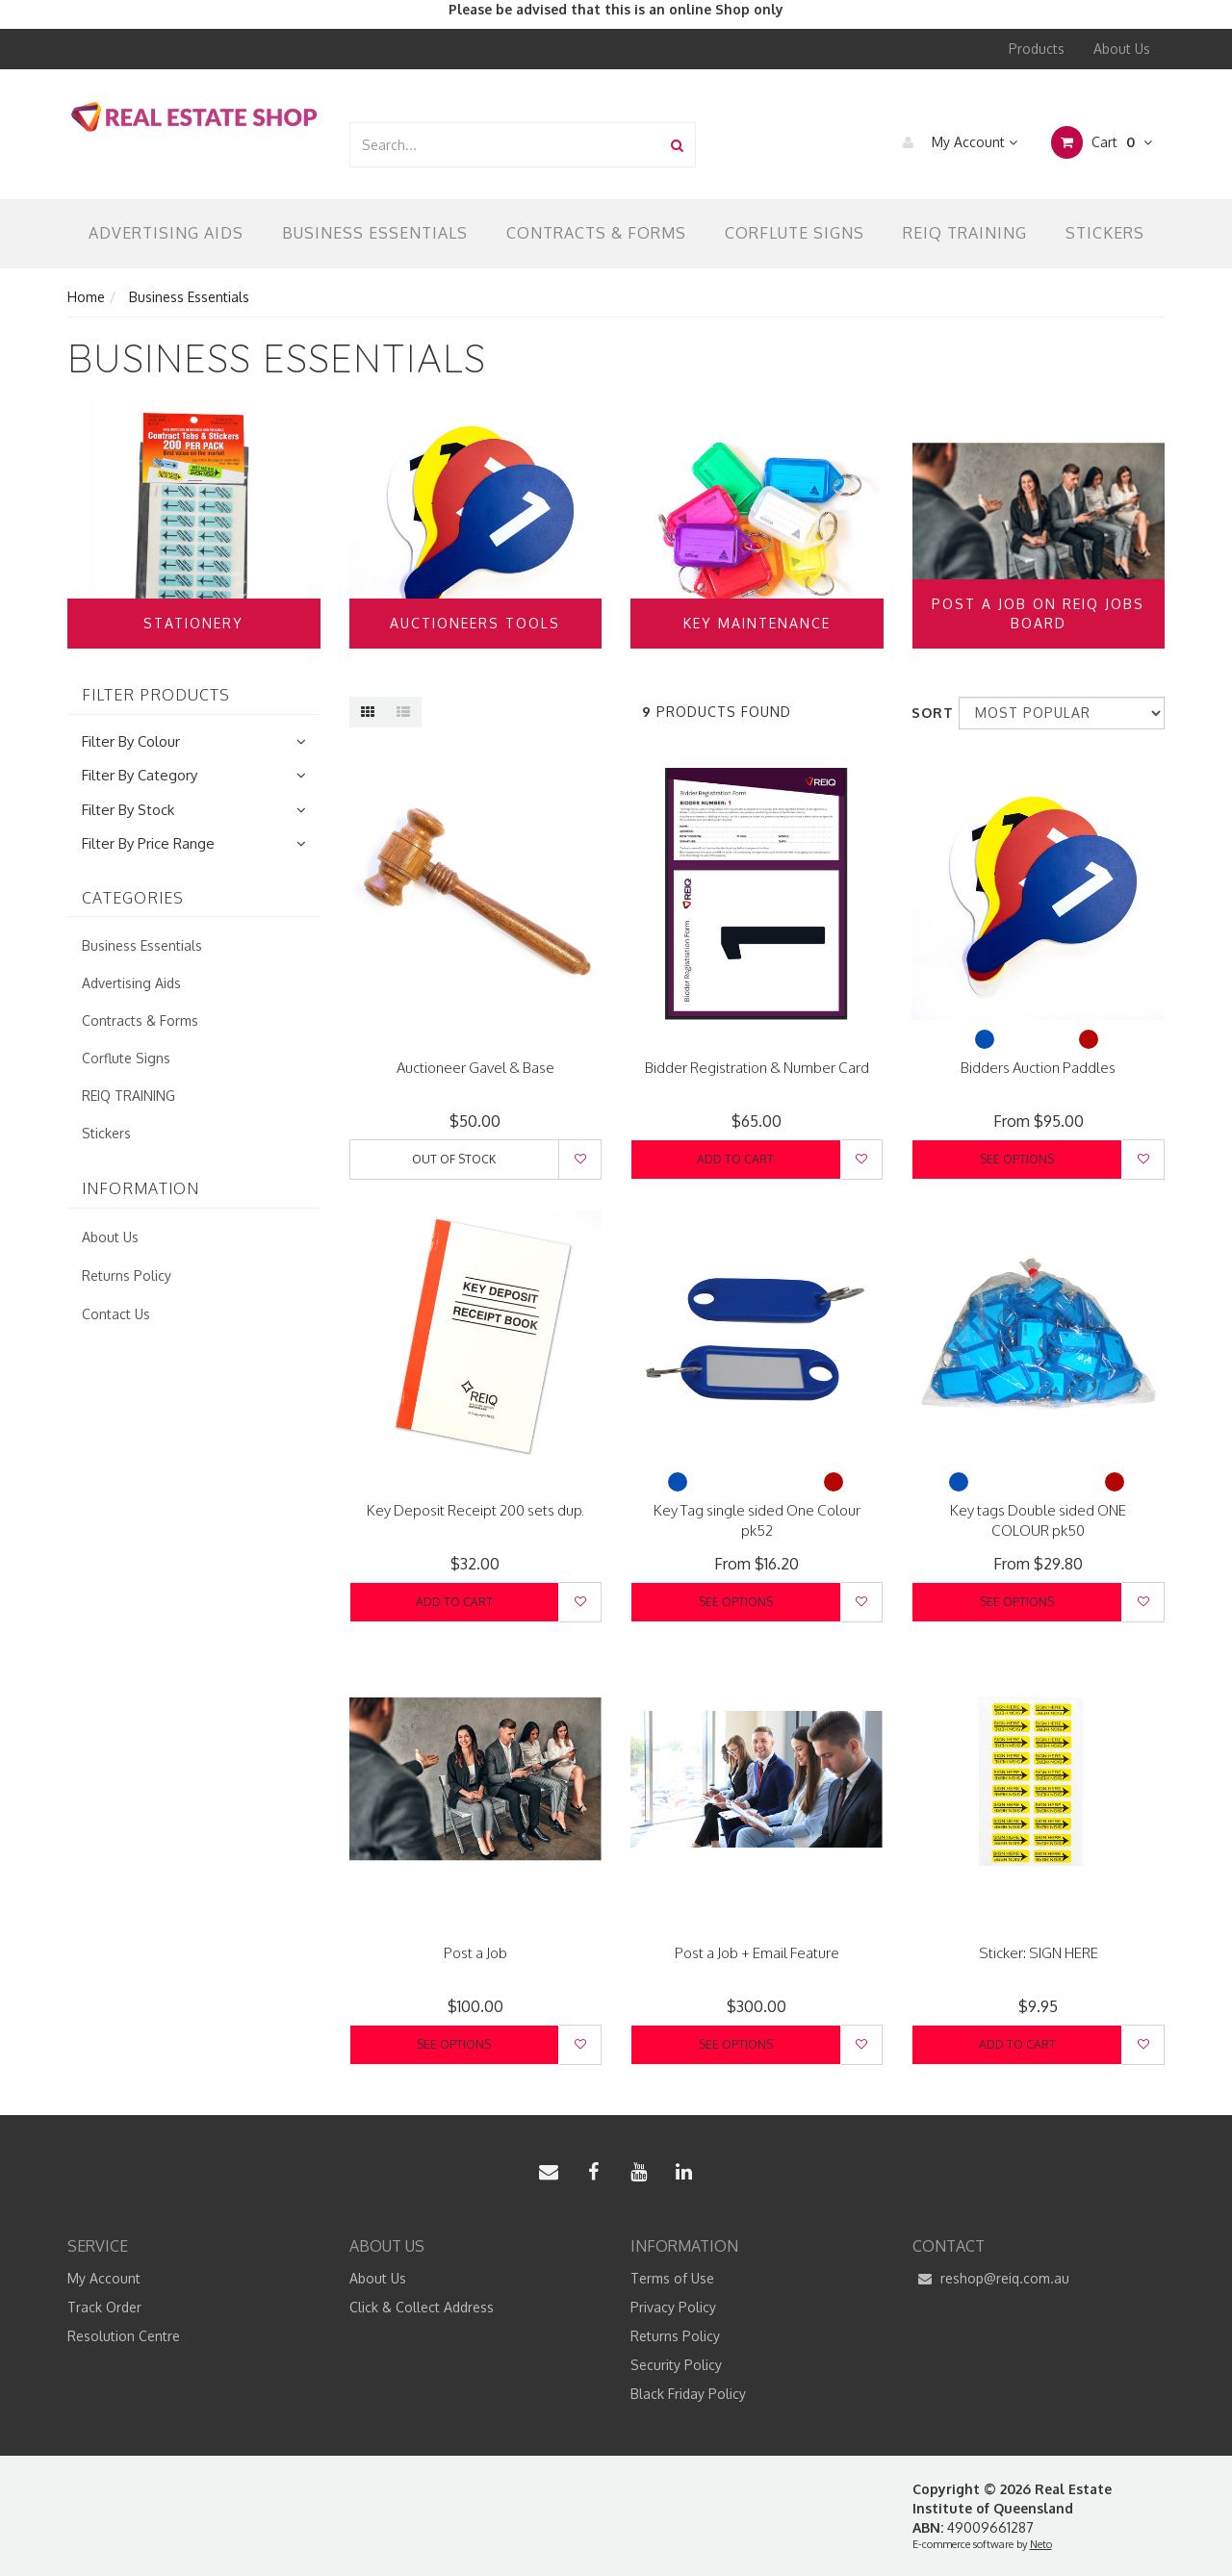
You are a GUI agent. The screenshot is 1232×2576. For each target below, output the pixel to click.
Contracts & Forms (596, 232)
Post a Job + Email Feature (757, 1953)
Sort (927, 712)
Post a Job (475, 1953)
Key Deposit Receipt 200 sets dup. (475, 1510)
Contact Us (116, 1314)
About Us (1121, 48)
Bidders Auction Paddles (1038, 1067)
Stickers (1104, 232)
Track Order (104, 2307)
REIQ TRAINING (965, 232)
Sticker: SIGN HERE (1038, 1953)
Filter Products (156, 695)
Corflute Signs (794, 232)
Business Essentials (375, 232)
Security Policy (676, 2365)
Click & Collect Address (421, 2307)
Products (1037, 48)
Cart (1101, 142)
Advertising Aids (166, 232)
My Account (955, 142)
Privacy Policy (673, 2307)
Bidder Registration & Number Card (757, 1067)
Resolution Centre (123, 2336)
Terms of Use (672, 2278)
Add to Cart (735, 1159)
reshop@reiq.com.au (990, 2278)
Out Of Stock (454, 1159)
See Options (1017, 1159)
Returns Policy (126, 1275)
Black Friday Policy (688, 2393)
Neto (1041, 2544)
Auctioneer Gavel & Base (475, 1067)
